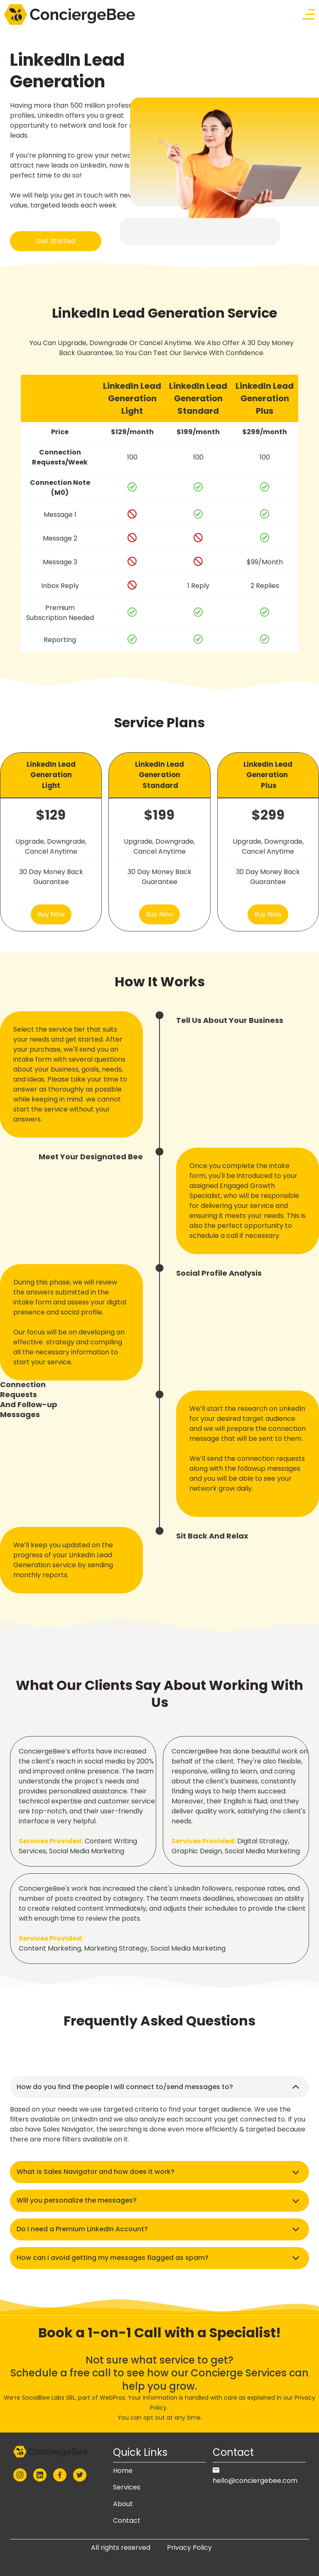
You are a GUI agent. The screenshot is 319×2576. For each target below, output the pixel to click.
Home (123, 2470)
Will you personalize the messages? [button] (77, 2200)
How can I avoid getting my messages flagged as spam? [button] (113, 2257)
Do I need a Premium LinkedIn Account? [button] (82, 2229)
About (123, 2504)
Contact (126, 2520)
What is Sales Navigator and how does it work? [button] (95, 2171)
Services (126, 2487)
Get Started (55, 241)
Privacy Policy (189, 2547)
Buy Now (51, 914)
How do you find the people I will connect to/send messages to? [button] (125, 2087)
